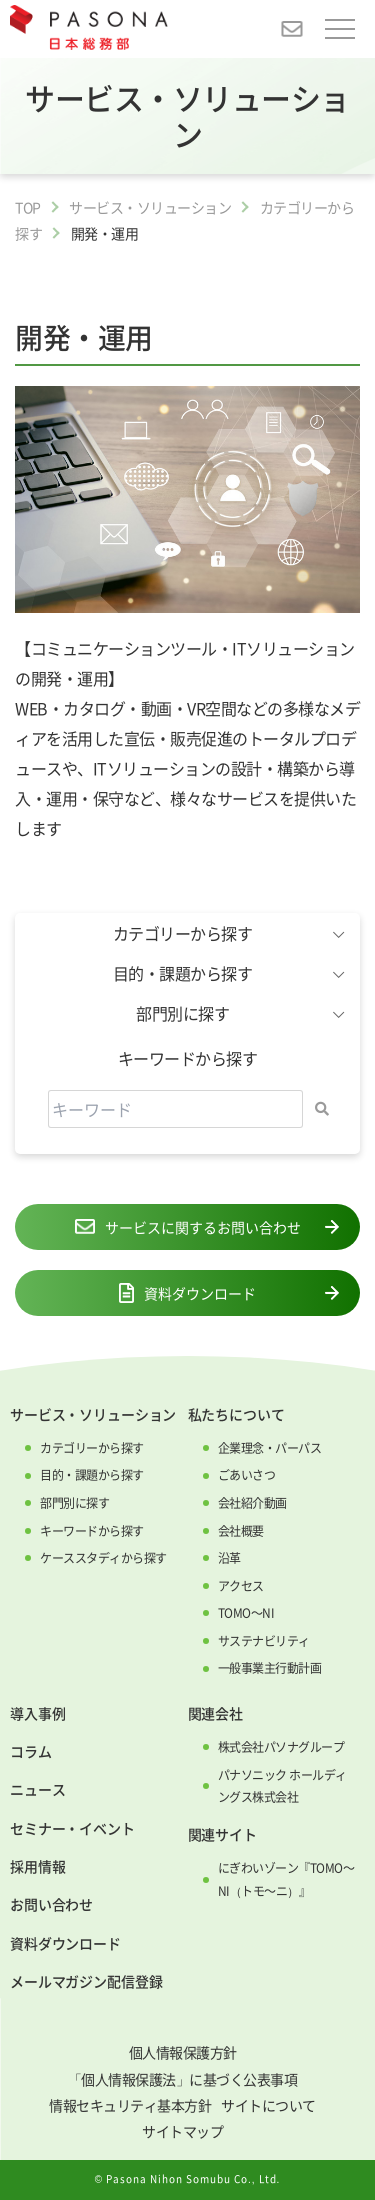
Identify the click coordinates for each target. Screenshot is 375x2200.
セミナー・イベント (72, 1828)
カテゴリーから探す (92, 1448)
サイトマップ (182, 2131)
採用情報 (37, 1866)
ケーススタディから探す (103, 1558)
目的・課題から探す (92, 1475)
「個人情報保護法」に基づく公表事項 (183, 2079)
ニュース (37, 1789)
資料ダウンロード (187, 1293)
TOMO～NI (246, 1613)
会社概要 (241, 1531)
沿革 (229, 1558)
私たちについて (236, 1414)
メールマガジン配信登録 (86, 1981)
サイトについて (268, 2105)
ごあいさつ (247, 1475)
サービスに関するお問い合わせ (188, 1227)
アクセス (241, 1586)
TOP (28, 207)
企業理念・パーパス (270, 1448)
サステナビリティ (264, 1641)
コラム (31, 1751)
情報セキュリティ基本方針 (130, 2105)
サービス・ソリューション (150, 207)
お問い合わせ (51, 1904)
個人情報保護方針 (183, 2052)
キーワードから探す (92, 1531)
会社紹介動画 (252, 1503)
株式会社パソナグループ (281, 1747)
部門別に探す (74, 1503)
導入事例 (37, 1713)
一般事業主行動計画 (270, 1668)
